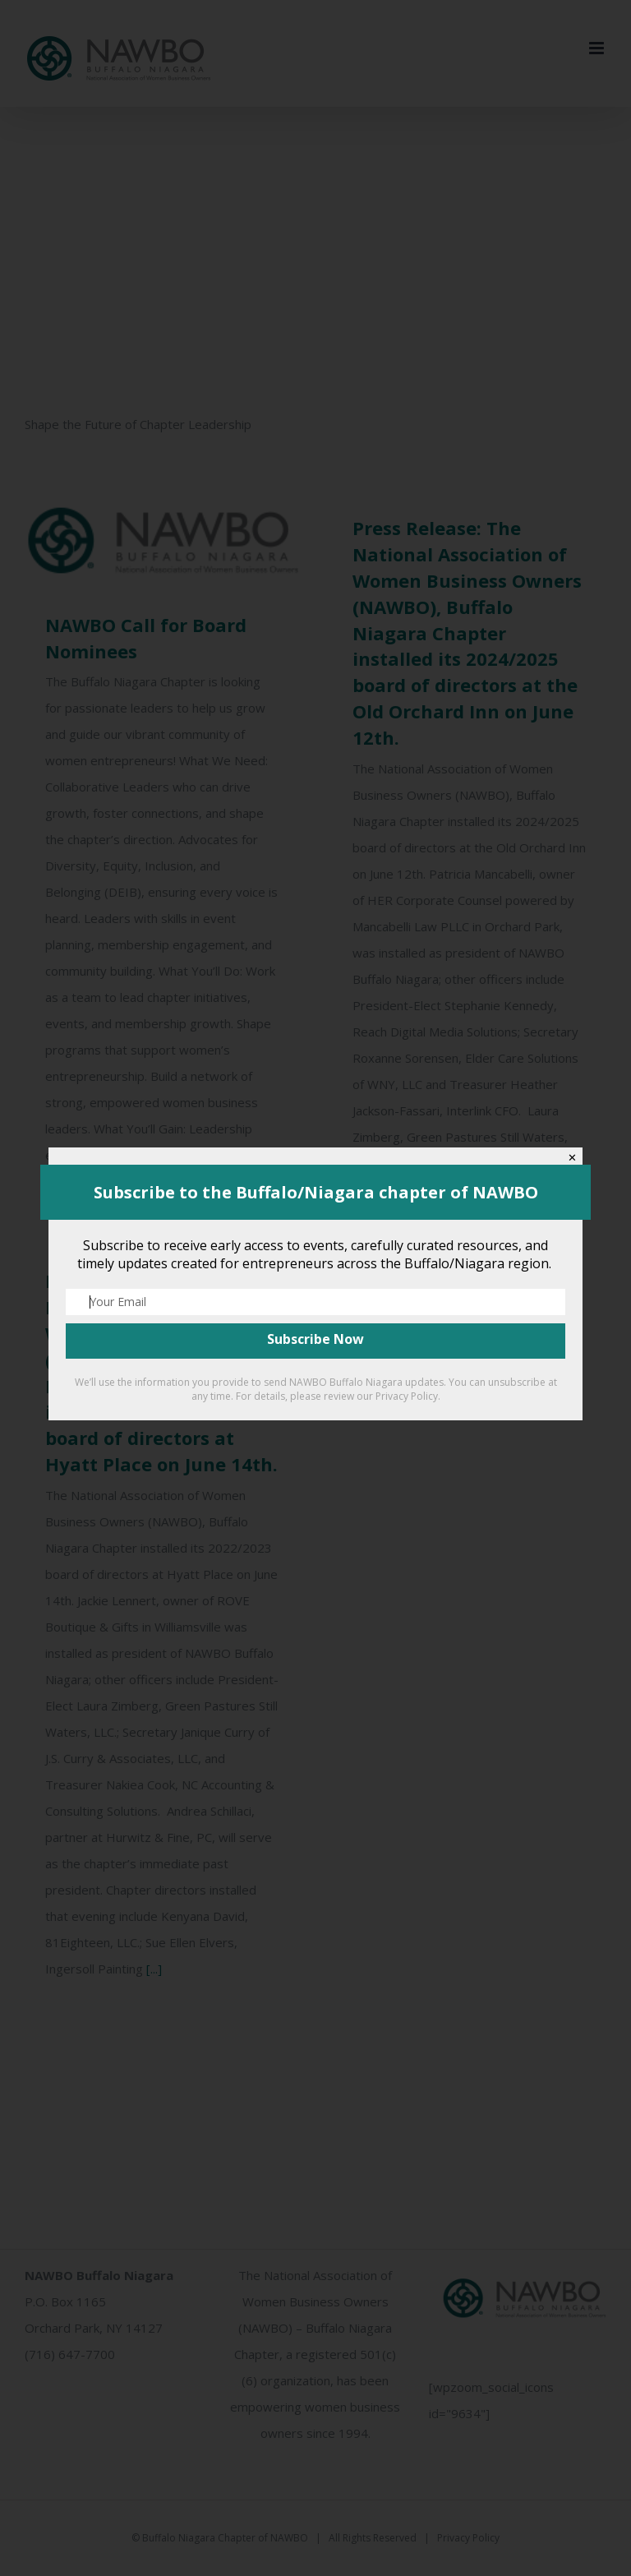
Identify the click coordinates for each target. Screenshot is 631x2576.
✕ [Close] (572, 1158)
